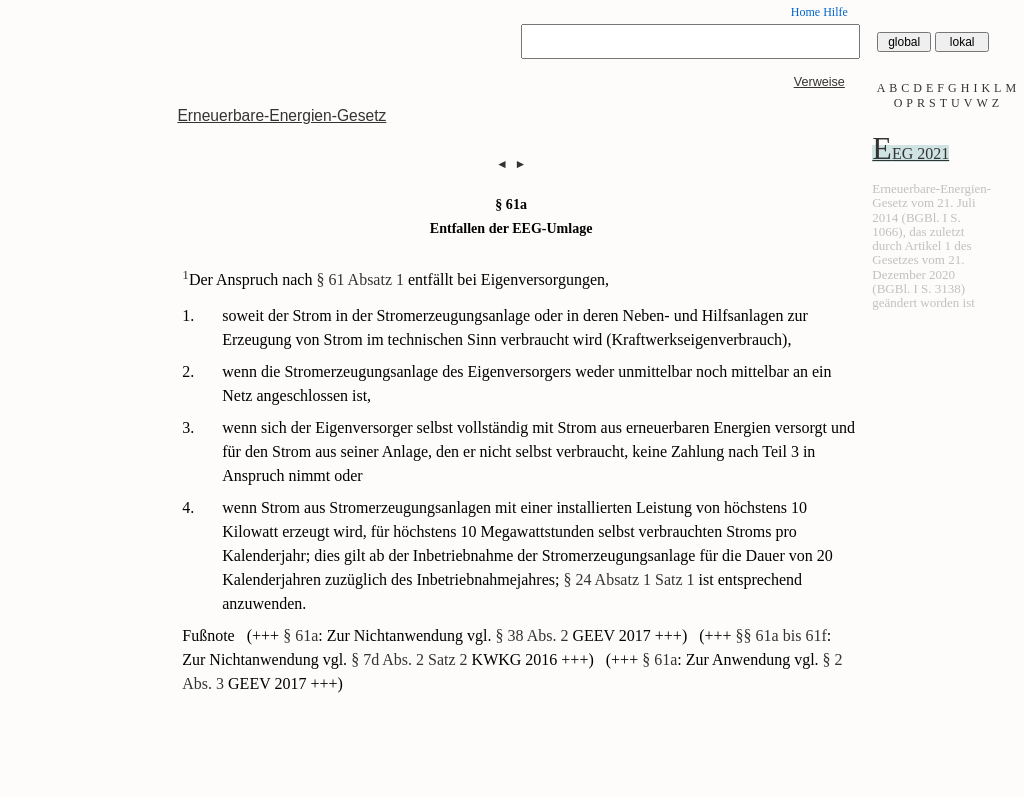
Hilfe (835, 12)
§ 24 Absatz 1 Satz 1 (628, 579)
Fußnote (210, 635)
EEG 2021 (910, 153)
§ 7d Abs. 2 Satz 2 (409, 659)
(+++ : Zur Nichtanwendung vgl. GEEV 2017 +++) (469, 635)
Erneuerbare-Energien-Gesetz (281, 115)
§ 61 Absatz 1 (360, 279)
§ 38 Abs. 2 (532, 635)
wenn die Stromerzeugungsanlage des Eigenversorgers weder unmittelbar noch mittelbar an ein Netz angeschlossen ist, (526, 383)
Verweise (819, 82)
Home (805, 12)
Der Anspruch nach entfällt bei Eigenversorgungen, (395, 279)
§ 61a (300, 635)
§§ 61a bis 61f (781, 635)
